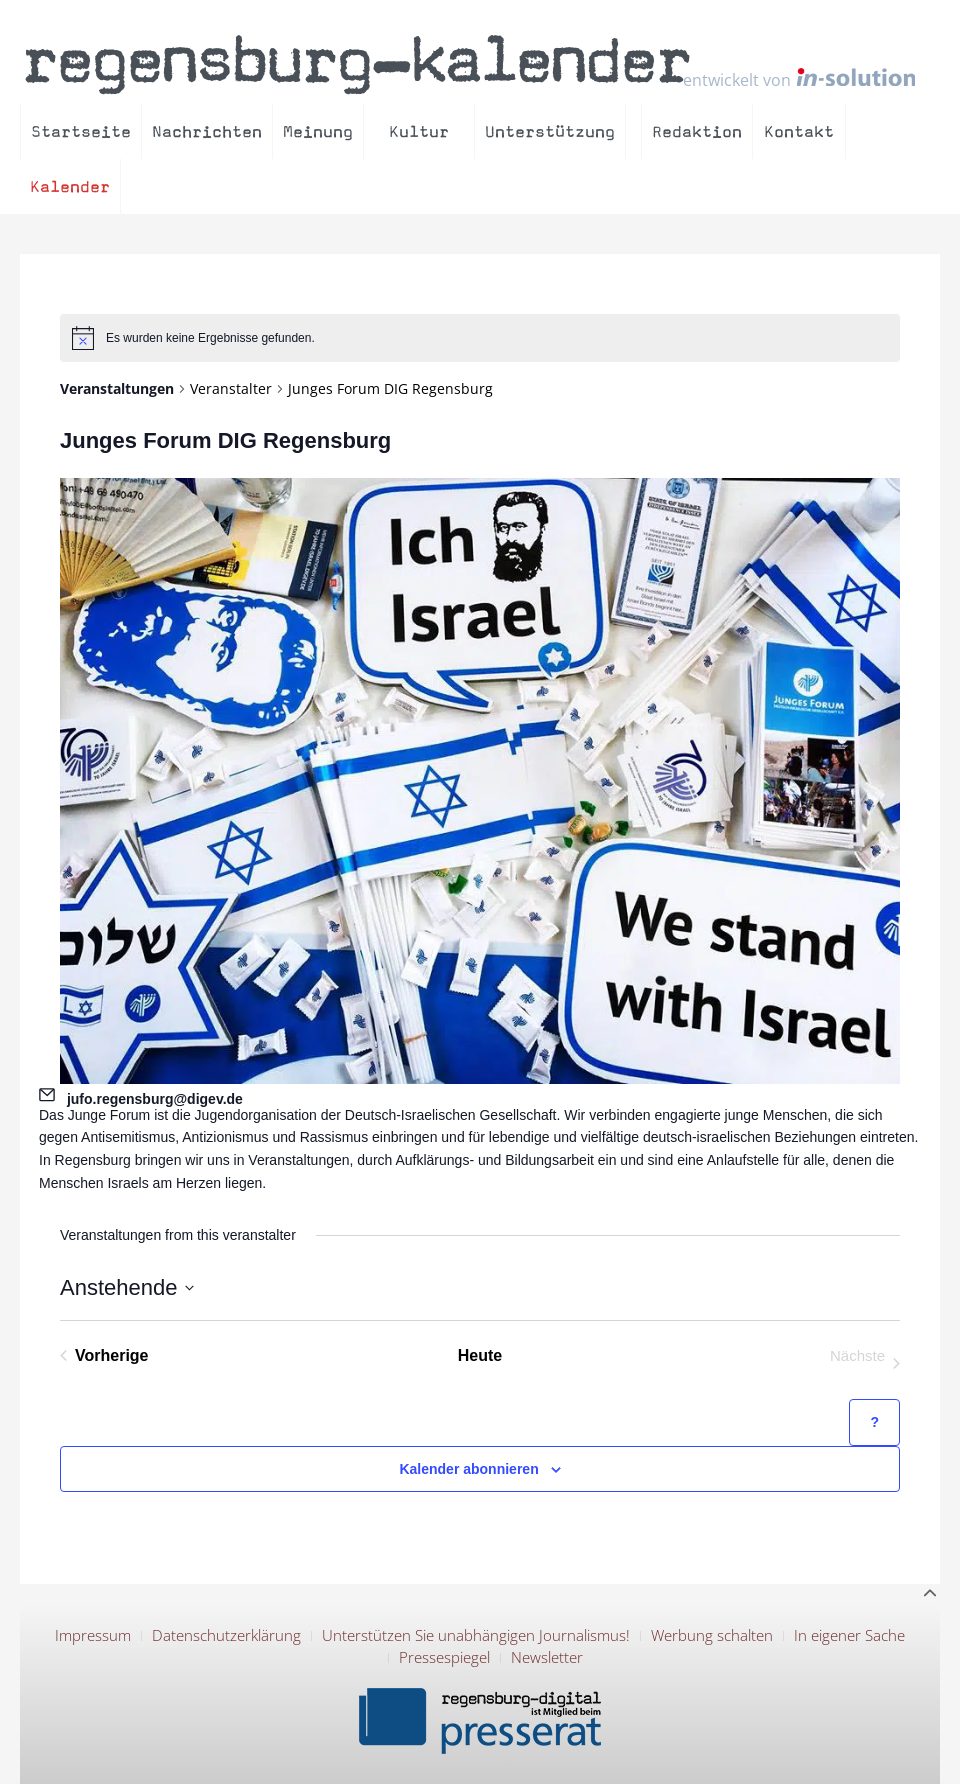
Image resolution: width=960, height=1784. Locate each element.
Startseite (81, 131)
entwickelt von (799, 78)
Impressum (93, 1635)
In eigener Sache (849, 1635)
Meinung (318, 131)
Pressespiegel (444, 1657)
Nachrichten (207, 131)
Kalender (70, 186)
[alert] (480, 338)
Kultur (419, 131)
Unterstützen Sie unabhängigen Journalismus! (476, 1635)
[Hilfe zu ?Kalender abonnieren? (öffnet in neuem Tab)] (874, 1422)
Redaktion (697, 131)
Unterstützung (550, 131)
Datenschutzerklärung (226, 1635)
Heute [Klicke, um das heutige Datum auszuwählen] (480, 1355)
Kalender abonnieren (468, 1469)
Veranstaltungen (117, 388)
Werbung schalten (712, 1635)
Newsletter (547, 1657)
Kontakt (799, 131)
